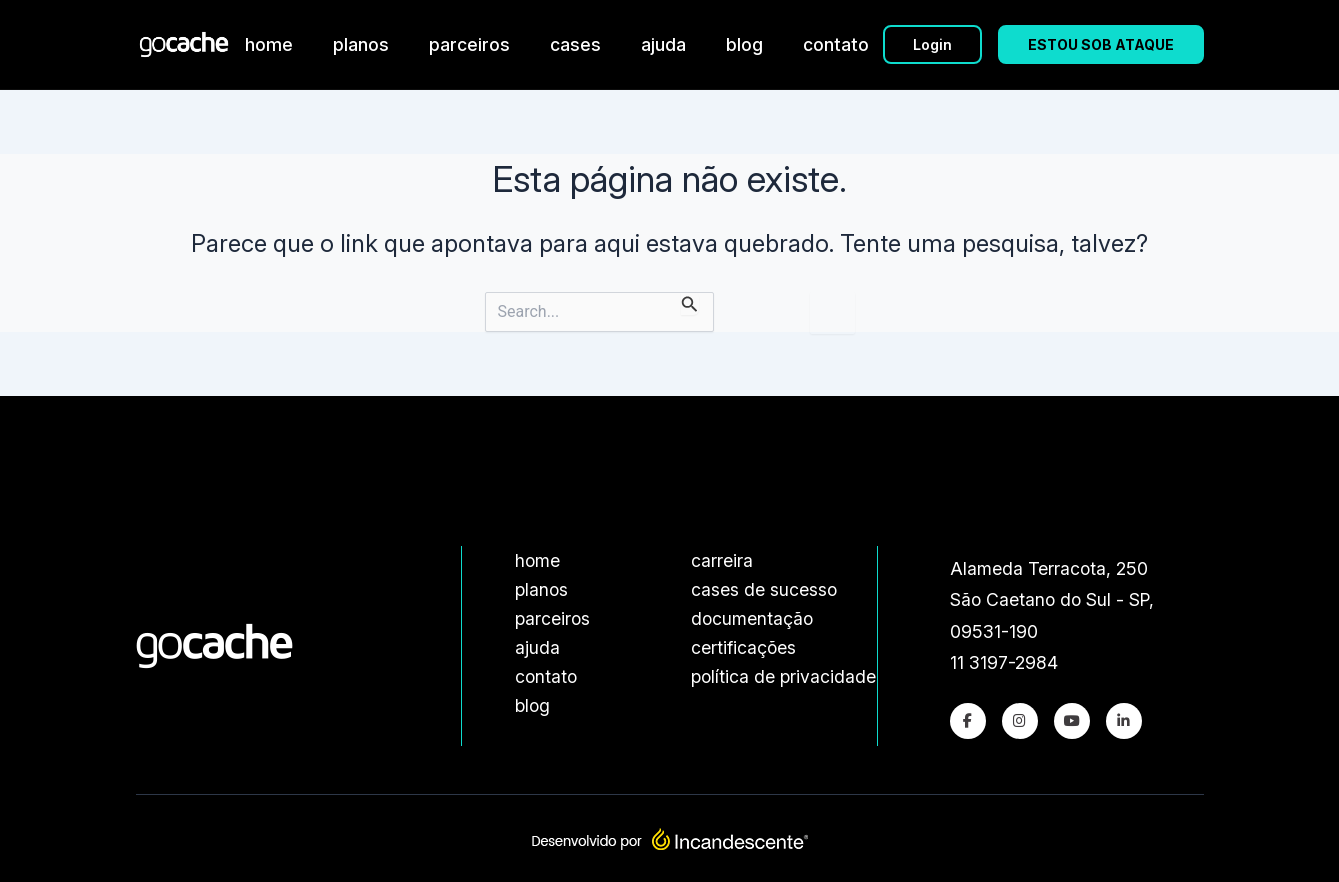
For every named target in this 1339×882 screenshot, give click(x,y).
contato (836, 44)
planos (361, 44)
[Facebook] (968, 721)
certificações (743, 647)
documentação (752, 618)
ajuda (663, 44)
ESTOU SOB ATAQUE (1101, 44)
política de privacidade (783, 676)
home (269, 44)
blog (744, 44)
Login (932, 44)
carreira (722, 560)
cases (575, 44)
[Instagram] (1020, 721)
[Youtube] (1072, 721)
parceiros (469, 44)
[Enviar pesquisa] (690, 303)
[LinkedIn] (1124, 721)
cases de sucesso (764, 589)
